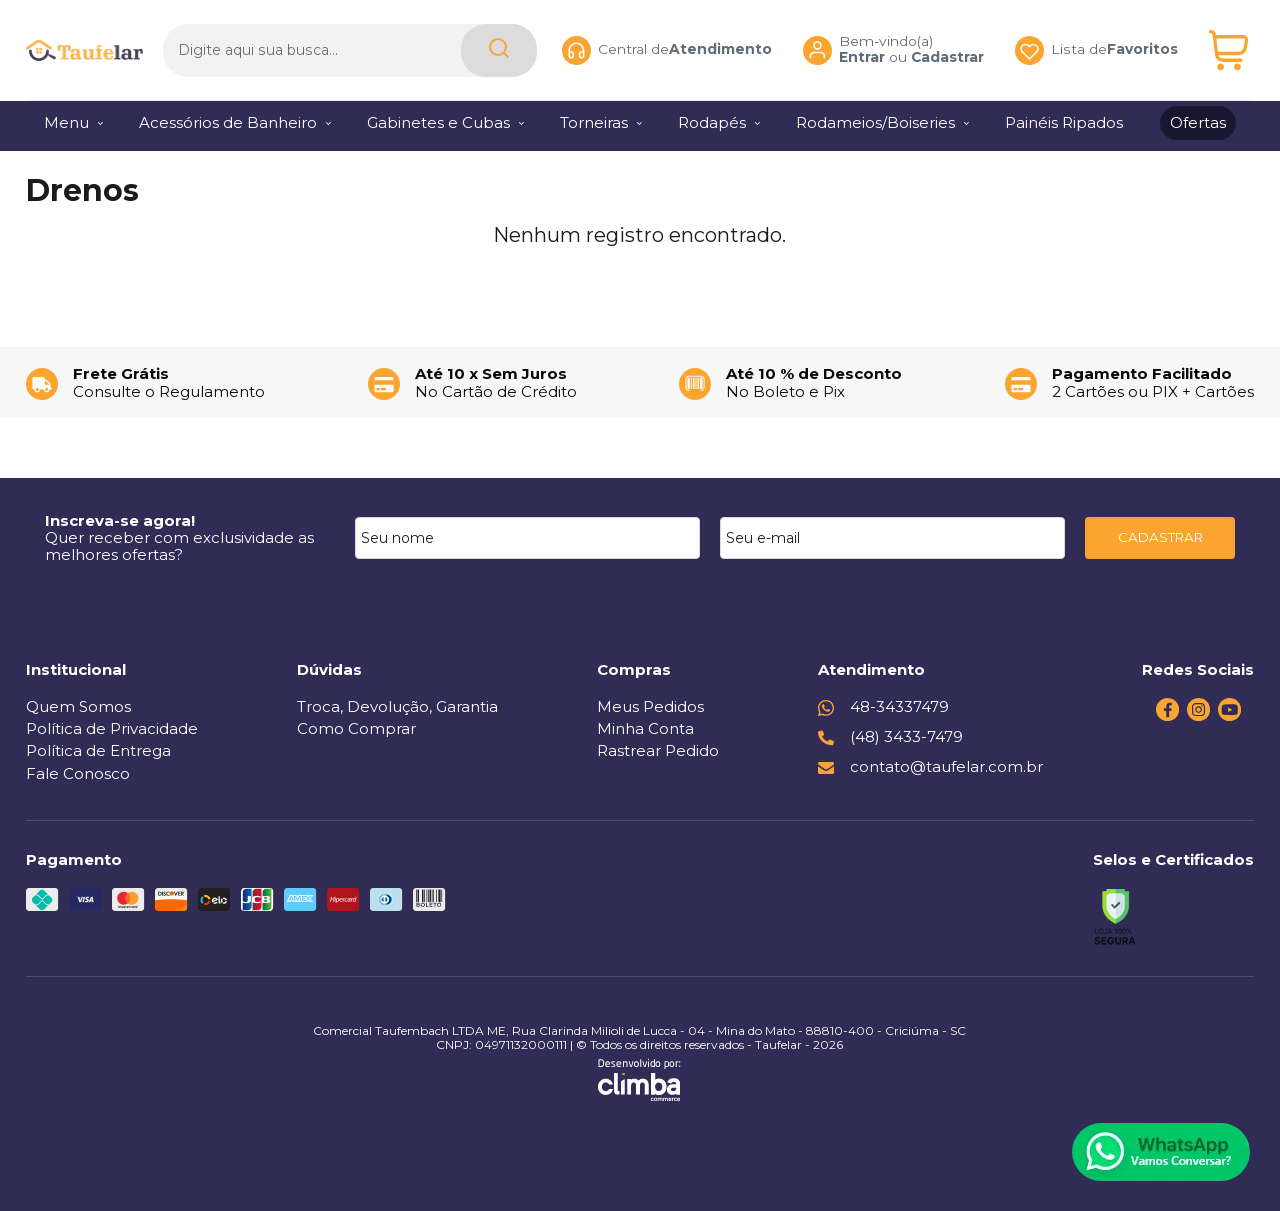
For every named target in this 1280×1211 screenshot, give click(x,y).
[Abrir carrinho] (1228, 47)
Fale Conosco (78, 773)
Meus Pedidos (650, 706)
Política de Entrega (98, 750)
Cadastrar (947, 56)
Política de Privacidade (112, 728)
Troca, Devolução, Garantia (397, 706)
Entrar (862, 56)
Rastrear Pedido (658, 750)
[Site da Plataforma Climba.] (639, 1080)
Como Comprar (356, 728)
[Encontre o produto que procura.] (499, 47)
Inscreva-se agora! (120, 520)
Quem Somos (78, 706)
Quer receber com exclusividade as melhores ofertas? (179, 546)
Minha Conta (645, 728)
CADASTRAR (1160, 537)
